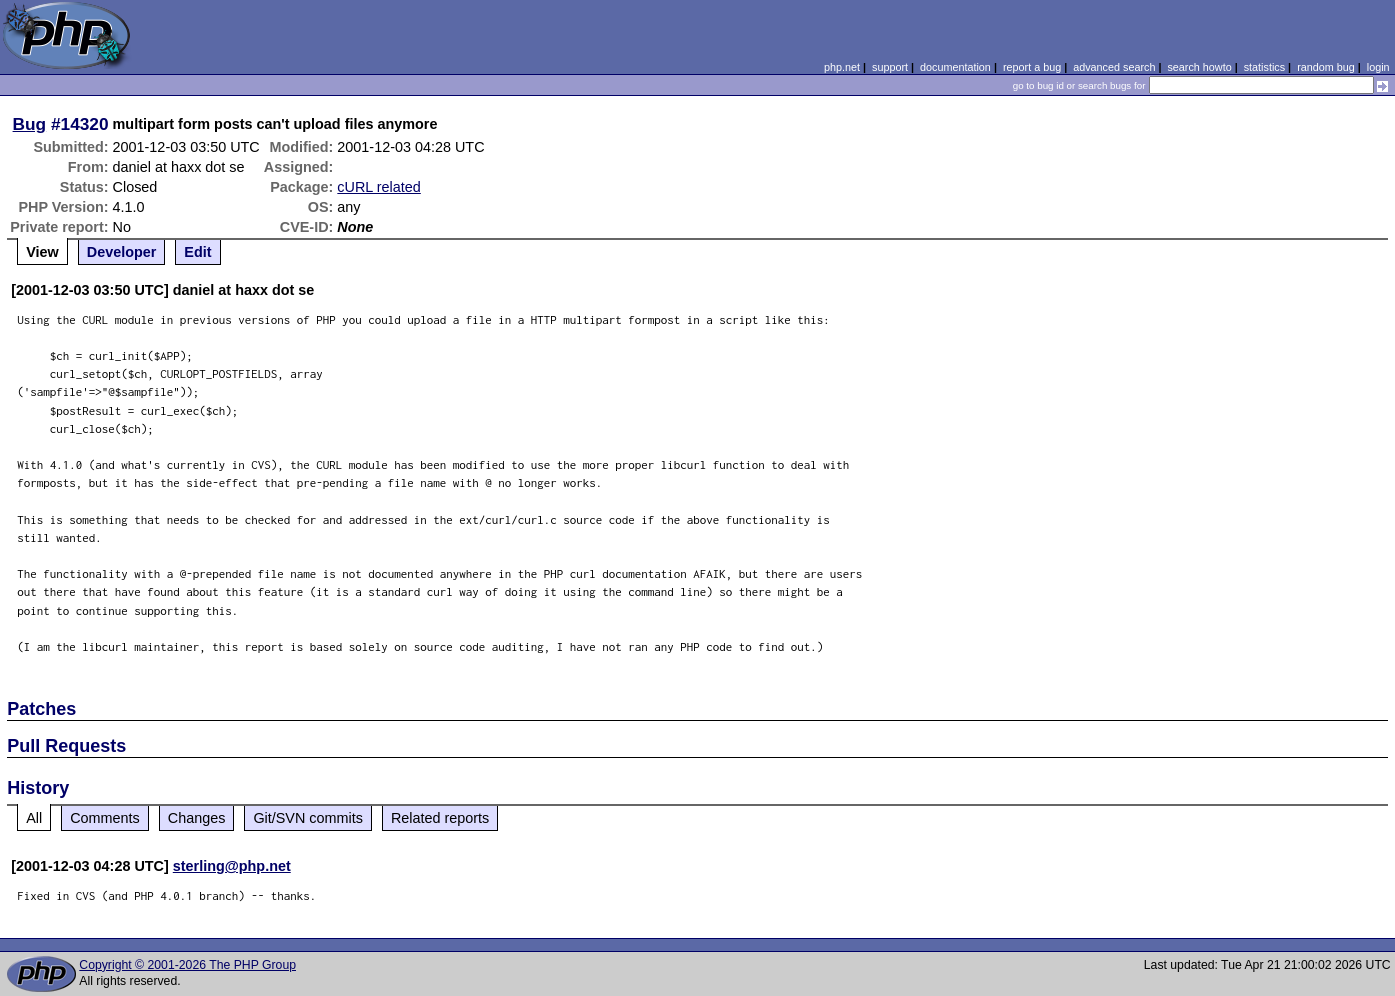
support (890, 67)
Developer (122, 252)
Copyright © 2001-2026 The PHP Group (187, 965)
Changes (197, 818)
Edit (197, 252)
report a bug (1032, 67)
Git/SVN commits (308, 818)
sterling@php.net (232, 866)
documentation (955, 67)
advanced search (1114, 67)
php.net (842, 67)
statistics (1264, 67)
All (34, 818)
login (1378, 67)
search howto (1199, 67)
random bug (1326, 67)
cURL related (378, 187)
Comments (105, 818)
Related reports (440, 818)
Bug (30, 124)
